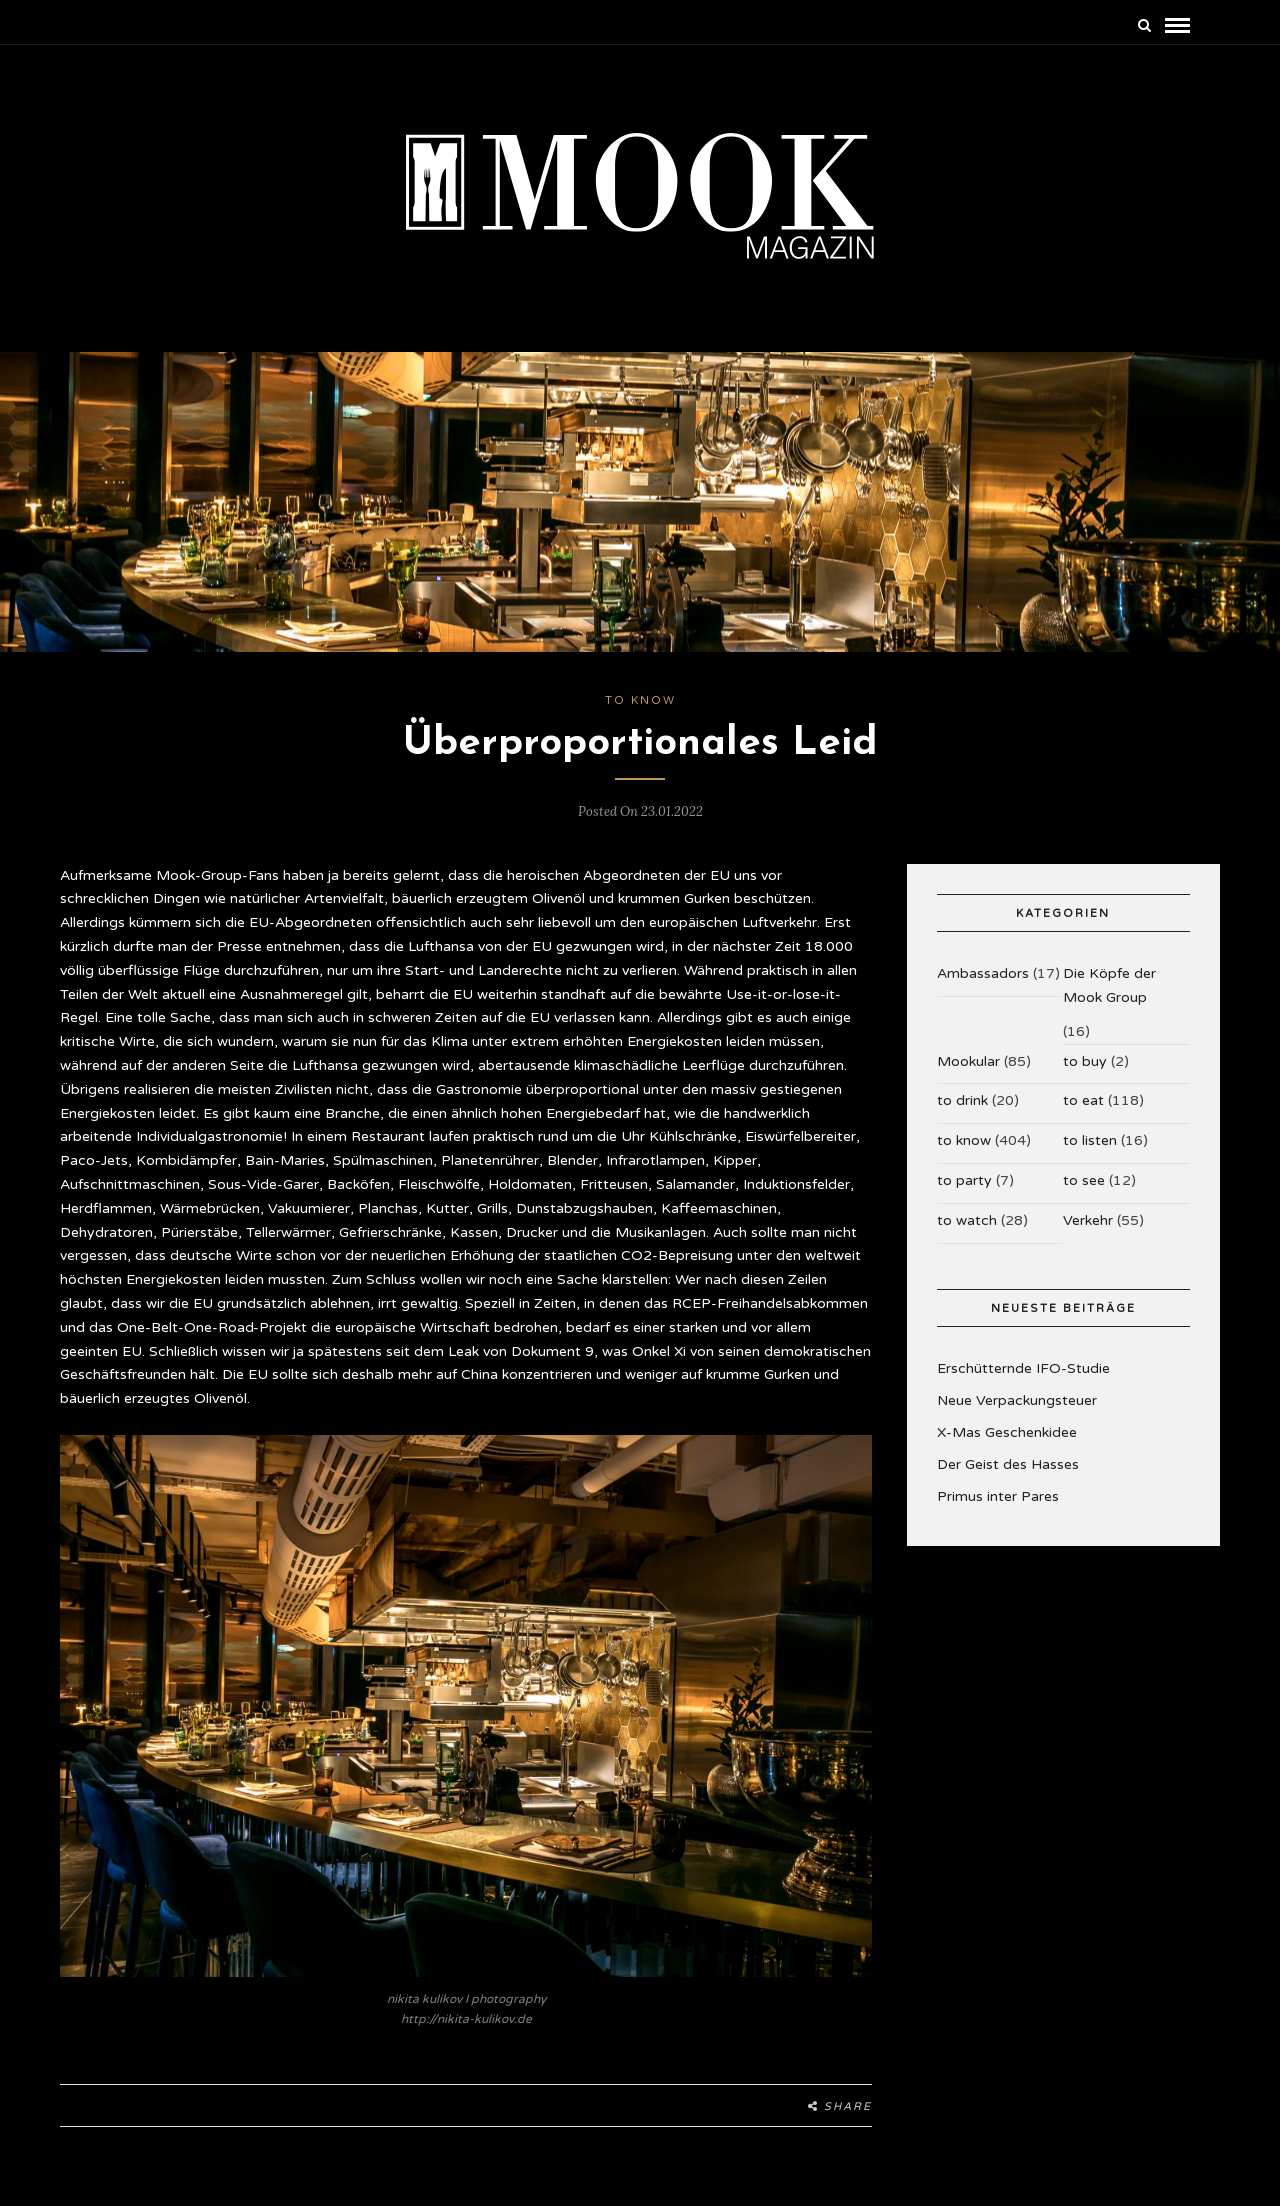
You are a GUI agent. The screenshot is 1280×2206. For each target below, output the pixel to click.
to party (964, 1180)
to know (640, 700)
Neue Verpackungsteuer (1017, 1400)
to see (1084, 1180)
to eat (1083, 1100)
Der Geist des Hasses (1008, 1464)
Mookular (968, 1061)
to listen (1090, 1140)
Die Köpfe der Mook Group (1109, 985)
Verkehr (1088, 1220)
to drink (962, 1100)
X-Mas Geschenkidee (1007, 1432)
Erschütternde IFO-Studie (1023, 1368)
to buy (1085, 1061)
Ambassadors (983, 973)
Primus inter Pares (998, 1496)
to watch (967, 1220)
